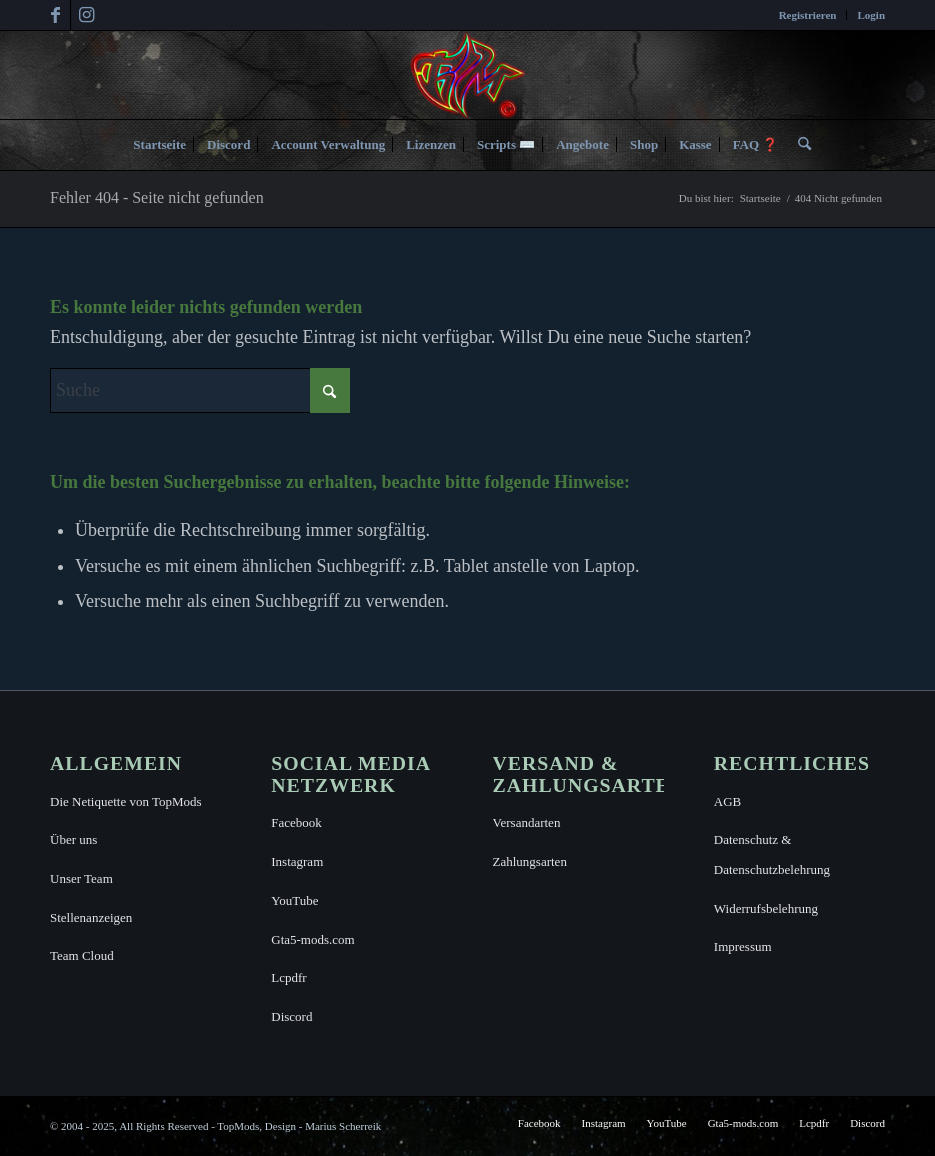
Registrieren (808, 15)
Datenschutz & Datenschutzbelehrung (772, 854)
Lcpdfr (288, 977)
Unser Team (81, 878)
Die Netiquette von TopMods (126, 801)
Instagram (297, 861)
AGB (727, 801)
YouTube (294, 900)
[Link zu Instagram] (86, 15)
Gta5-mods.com (312, 939)
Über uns (73, 839)
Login (871, 15)
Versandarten (527, 822)
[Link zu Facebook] (55, 15)
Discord (291, 1016)
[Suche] (799, 145)
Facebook (296, 822)
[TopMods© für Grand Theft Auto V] (467, 75)
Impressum (743, 946)
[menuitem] (808, 15)
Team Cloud (82, 955)
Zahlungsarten (530, 861)
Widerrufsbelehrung (766, 908)
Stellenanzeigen (91, 917)
